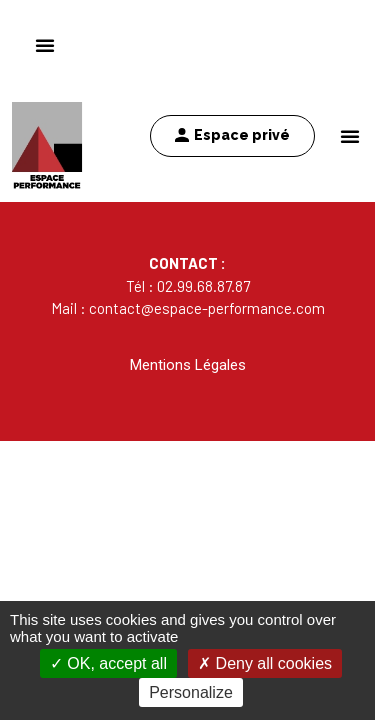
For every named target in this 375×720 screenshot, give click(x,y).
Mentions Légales (188, 365)
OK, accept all (108, 663)
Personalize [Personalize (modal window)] (191, 692)
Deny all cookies (265, 663)
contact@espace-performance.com (207, 308)
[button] (350, 136)
